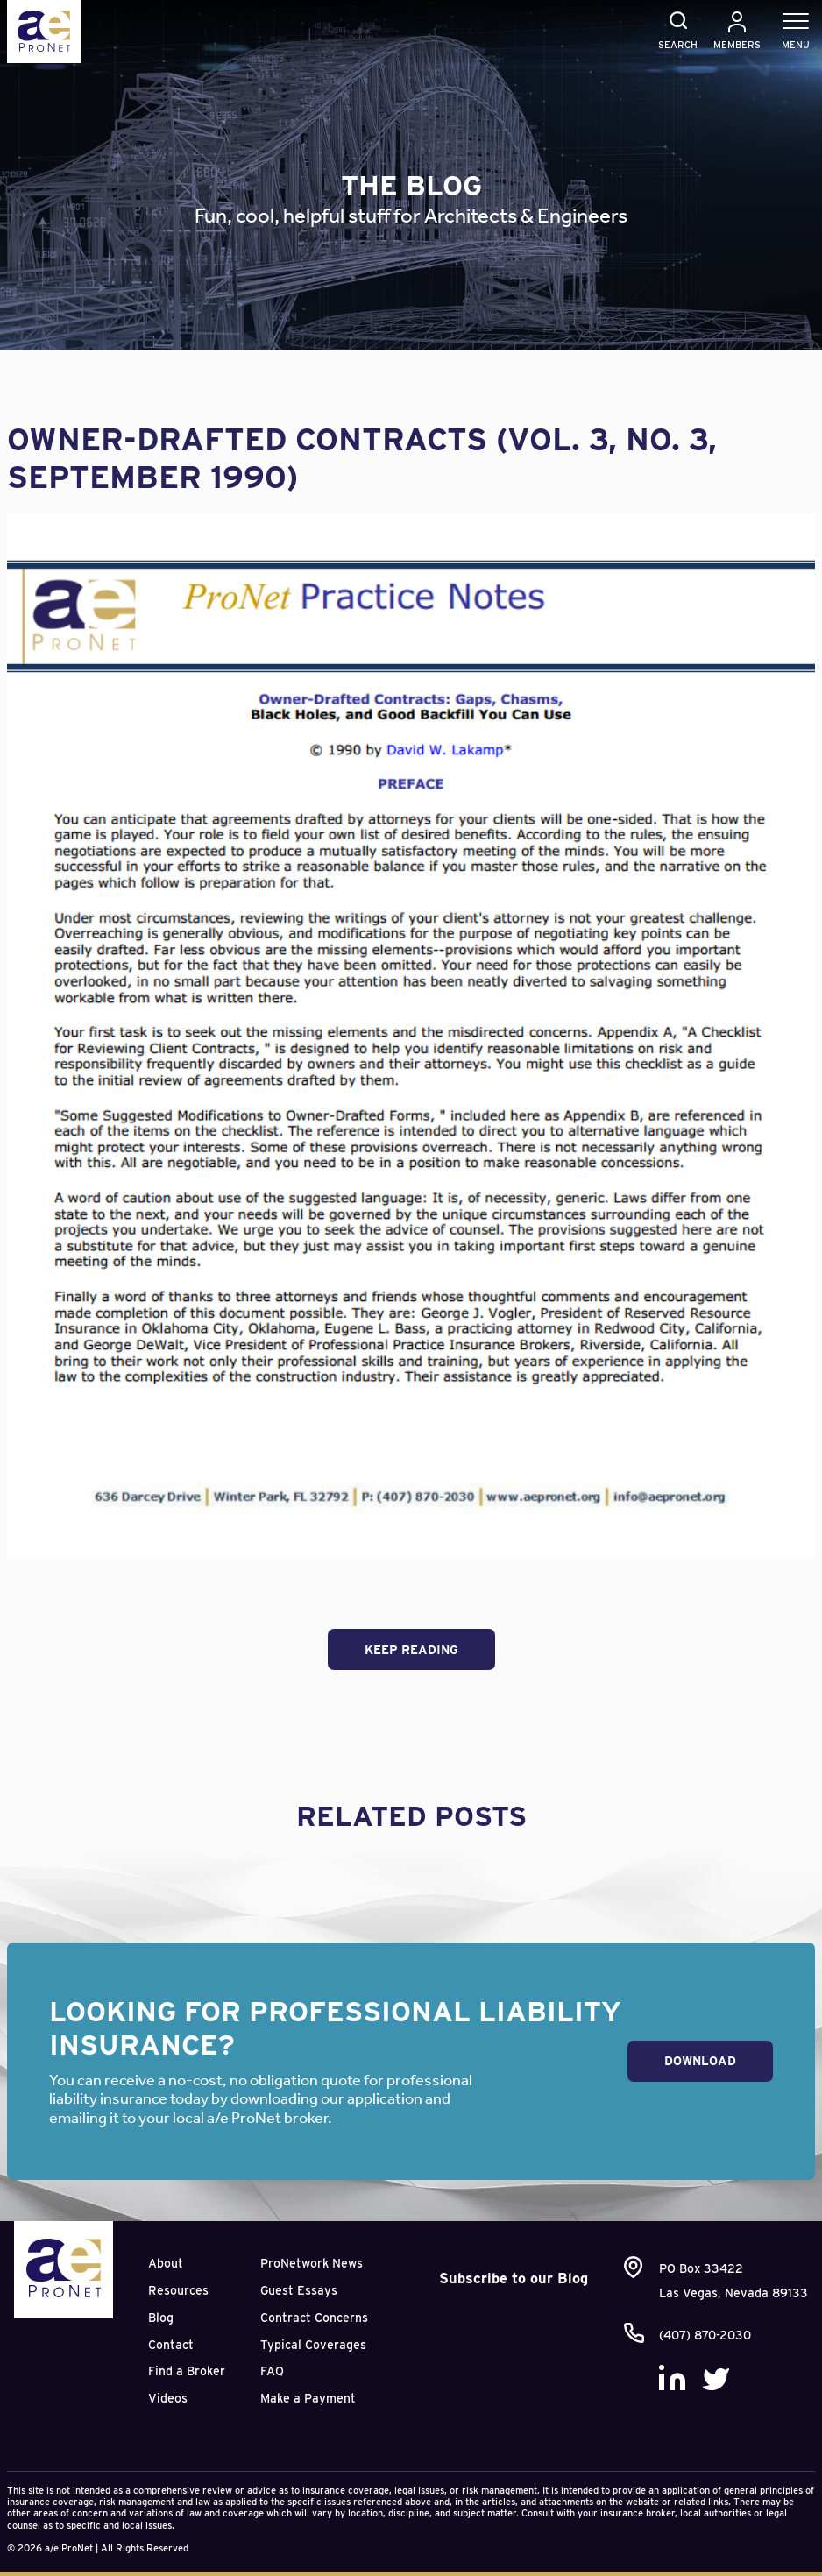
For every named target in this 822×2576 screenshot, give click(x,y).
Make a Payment (308, 2398)
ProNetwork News (311, 2263)
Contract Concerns (314, 2318)
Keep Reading (411, 1650)
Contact (171, 2345)
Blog (161, 2318)
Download (700, 2061)
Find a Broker (186, 2371)
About (165, 2263)
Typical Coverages (313, 2345)
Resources (178, 2290)
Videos (168, 2398)
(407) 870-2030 (705, 2335)
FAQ (272, 2371)
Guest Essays (298, 2290)
